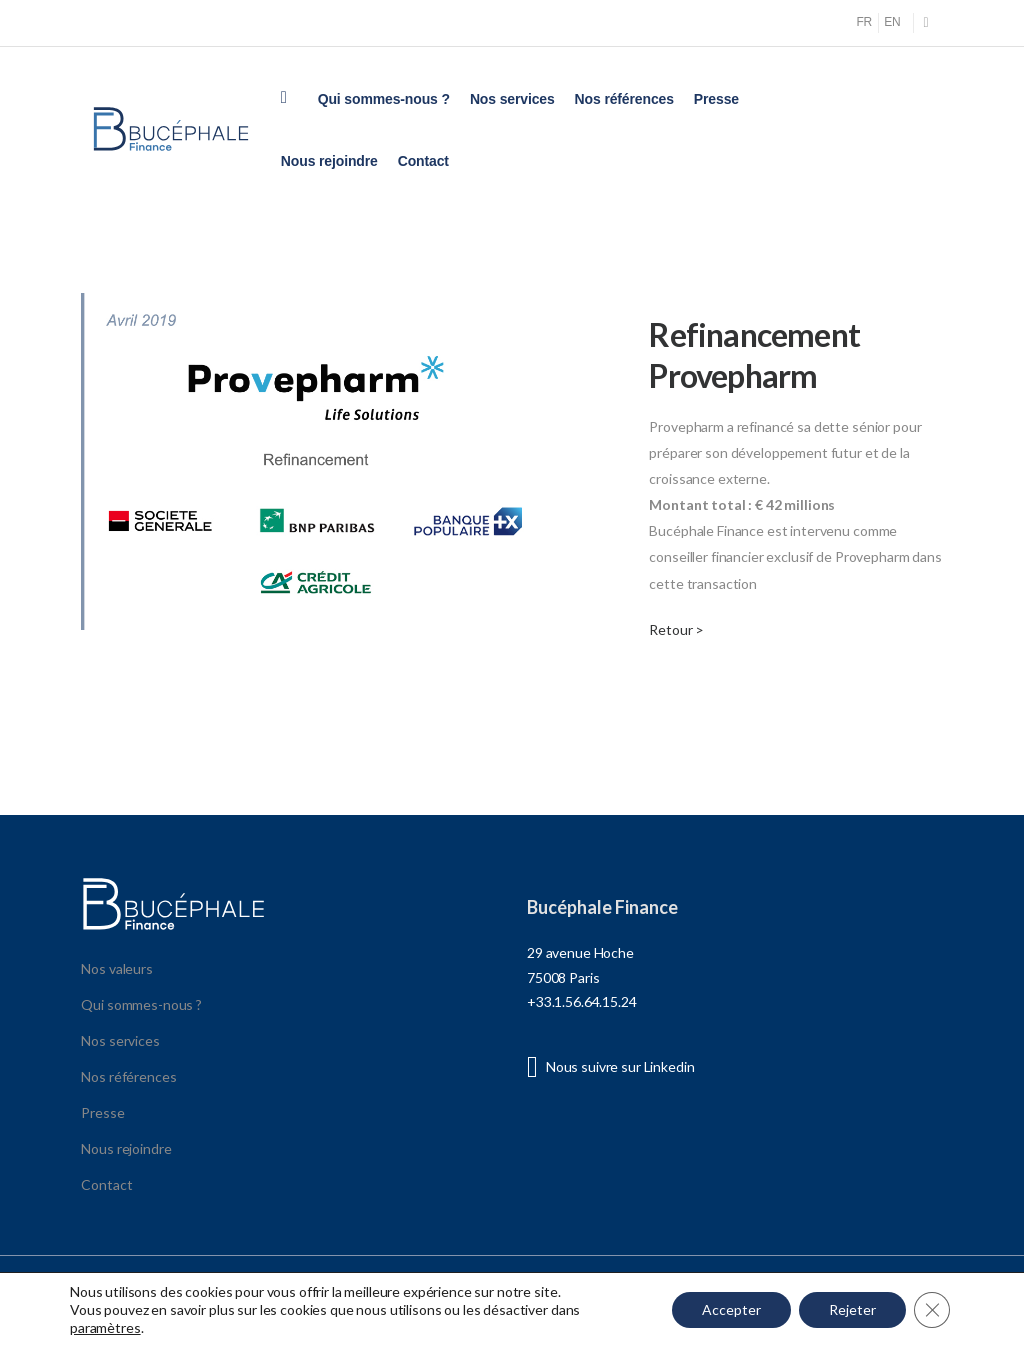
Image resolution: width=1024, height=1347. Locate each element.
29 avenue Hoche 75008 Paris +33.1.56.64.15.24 (582, 977)
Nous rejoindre (329, 161)
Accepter (731, 1309)
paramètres (105, 1327)
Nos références (624, 99)
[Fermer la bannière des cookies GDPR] (932, 1310)
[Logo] (171, 129)
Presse (716, 99)
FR (864, 22)
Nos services (512, 99)
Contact (423, 161)
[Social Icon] (926, 22)
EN (892, 22)
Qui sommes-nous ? (384, 99)
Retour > (676, 629)
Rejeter (852, 1309)
